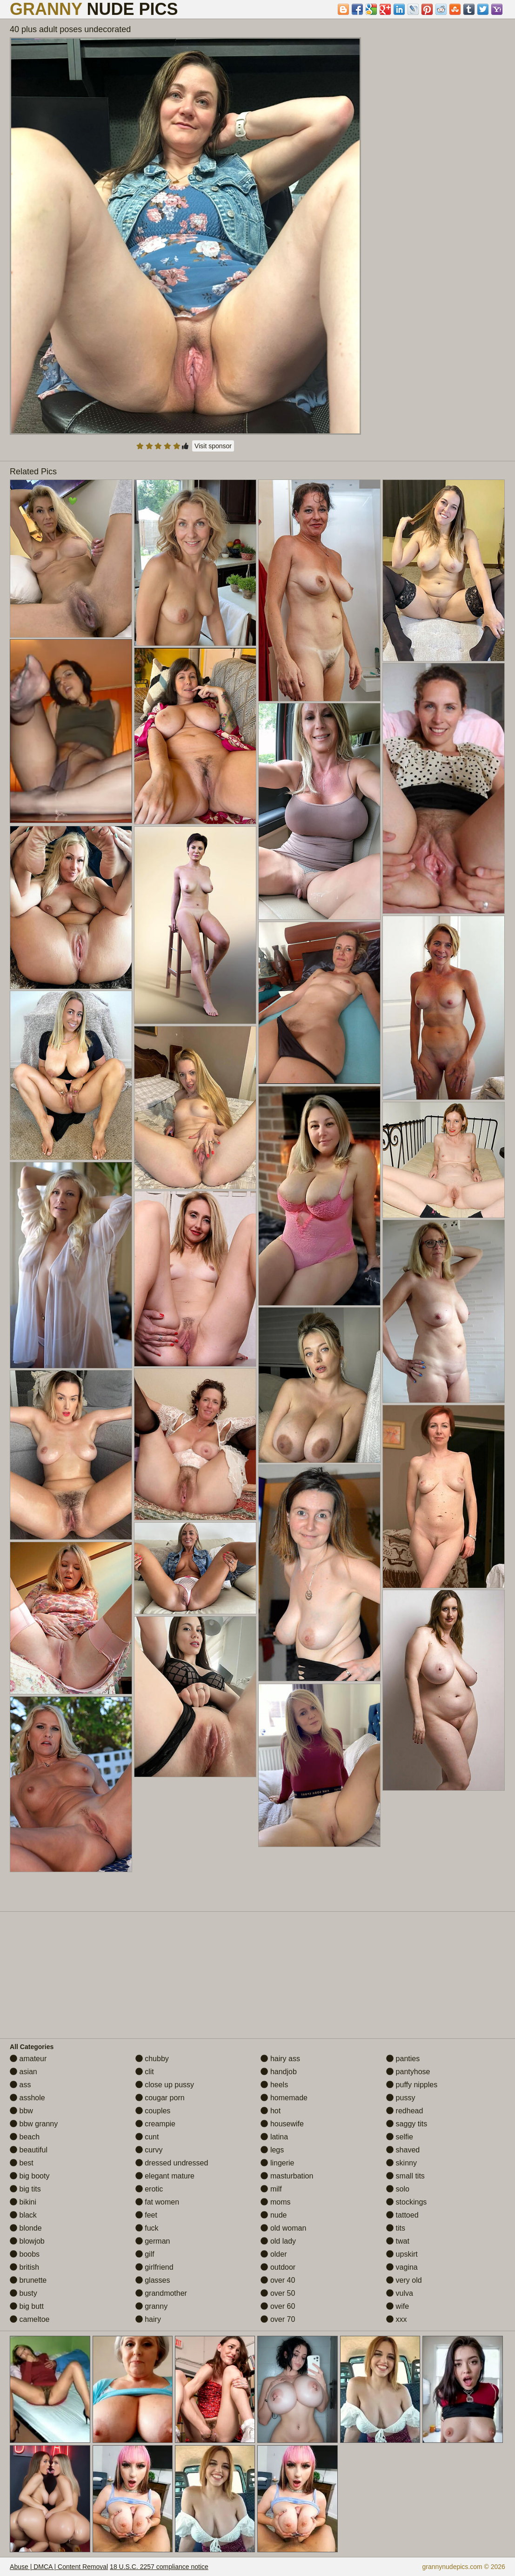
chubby (152, 2059)
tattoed (402, 2215)
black (23, 2215)
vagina (402, 2267)
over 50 (278, 2293)
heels (274, 2085)
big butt (27, 2306)
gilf (144, 2254)
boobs (25, 2254)
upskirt (402, 2254)
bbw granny (34, 2124)
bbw (21, 2111)
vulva (399, 2293)
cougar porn (160, 2098)
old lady (278, 2241)
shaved (403, 2150)
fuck (147, 2228)
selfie (399, 2137)
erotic (149, 2189)
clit (144, 2072)
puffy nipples (411, 2085)
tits (395, 2228)
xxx (396, 2319)
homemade (284, 2098)
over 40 (278, 2280)
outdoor (278, 2267)
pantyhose (408, 2072)
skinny (401, 2163)
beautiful (28, 2150)
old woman (283, 2228)
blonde (26, 2228)
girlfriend (154, 2267)
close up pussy (164, 2085)
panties (403, 2059)
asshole (27, 2098)
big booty (29, 2176)
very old (403, 2280)
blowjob (27, 2241)
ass (20, 2085)
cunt (147, 2137)
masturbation (287, 2176)
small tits (405, 2176)
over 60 (278, 2306)
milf (271, 2189)
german (152, 2241)
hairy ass (280, 2059)
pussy (400, 2098)
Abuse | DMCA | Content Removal (59, 2566)
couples (153, 2111)
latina (274, 2137)
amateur (28, 2059)
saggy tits (406, 2124)
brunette (28, 2280)
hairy (148, 2319)
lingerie (277, 2163)
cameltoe (29, 2319)
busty (23, 2293)
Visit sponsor (213, 446)
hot (271, 2111)
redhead (404, 2111)
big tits (25, 2189)
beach (25, 2137)
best (21, 2163)
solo (397, 2189)
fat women (157, 2202)
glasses (152, 2280)
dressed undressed (171, 2163)
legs (272, 2150)
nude (274, 2215)
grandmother (161, 2293)
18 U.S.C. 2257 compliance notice (159, 2566)
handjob (278, 2072)
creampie (155, 2124)
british (24, 2267)
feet (146, 2215)
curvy (149, 2150)
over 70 (278, 2319)
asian (23, 2072)
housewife (282, 2124)
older (274, 2254)
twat (397, 2241)
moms (275, 2202)
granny (151, 2306)
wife (397, 2306)
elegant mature (164, 2176)
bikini (23, 2202)
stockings (406, 2202)
